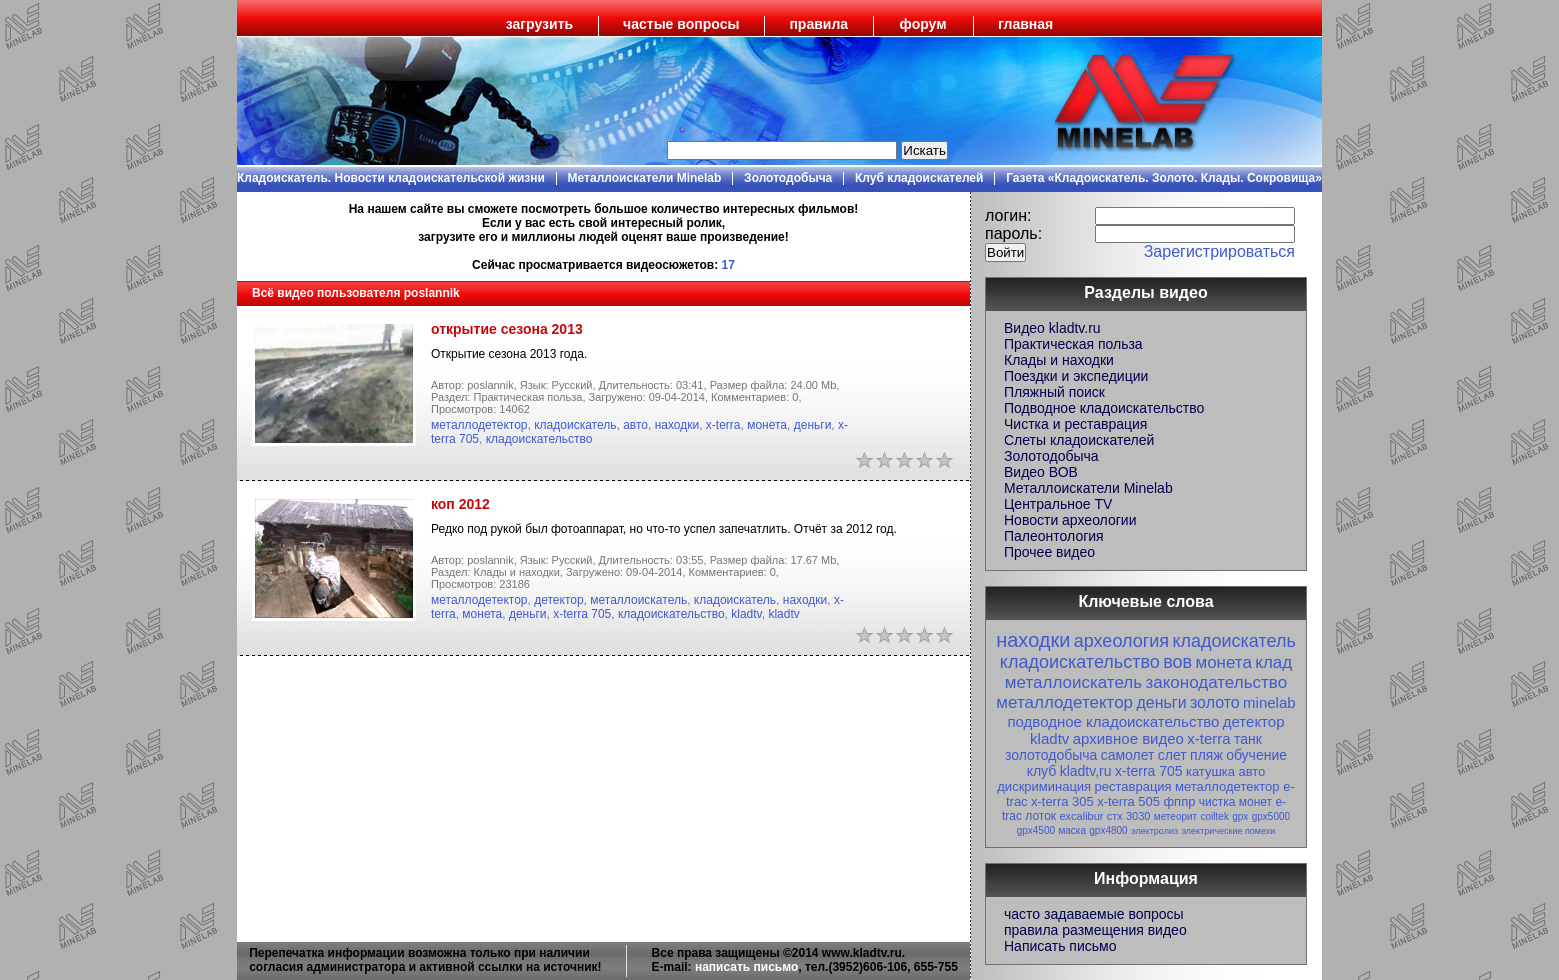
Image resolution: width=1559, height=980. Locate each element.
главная (1025, 24)
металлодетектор (479, 425)
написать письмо (746, 967)
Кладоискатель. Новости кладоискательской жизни (391, 178)
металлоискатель (638, 600)
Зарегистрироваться (1219, 251)
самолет (1128, 755)
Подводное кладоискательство (1104, 408)
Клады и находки (1059, 360)
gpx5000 (1271, 816)
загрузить (539, 24)
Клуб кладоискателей (919, 178)
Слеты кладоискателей (1079, 440)
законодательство (1216, 682)
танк (1248, 739)
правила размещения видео (1095, 930)
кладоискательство (539, 439)
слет (1172, 755)
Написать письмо (1060, 946)
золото (1215, 702)
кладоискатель (575, 425)
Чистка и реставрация (1075, 424)
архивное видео (1128, 738)
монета (767, 425)
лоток (1040, 816)
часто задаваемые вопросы (1094, 914)
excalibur (1081, 816)
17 (728, 265)
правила (818, 24)
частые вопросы (681, 24)
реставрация (1133, 786)
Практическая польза (1073, 344)
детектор (558, 600)
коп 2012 (460, 504)
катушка (1210, 771)
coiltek (1215, 816)
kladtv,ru (1086, 771)
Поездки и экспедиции (1076, 376)
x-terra (723, 425)
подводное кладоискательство (1113, 721)
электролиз (1154, 831)
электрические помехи (1228, 831)
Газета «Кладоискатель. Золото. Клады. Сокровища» (1164, 178)
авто (635, 425)
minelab (1269, 702)
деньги (813, 425)
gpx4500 (1036, 830)
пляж (1206, 755)
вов (1177, 662)
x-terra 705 (582, 614)
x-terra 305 (1062, 801)
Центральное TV (1058, 504)
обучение (1256, 755)
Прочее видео (1049, 552)
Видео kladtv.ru (1052, 328)
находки (677, 425)
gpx (1240, 816)
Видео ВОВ (1041, 472)
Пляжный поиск (1054, 392)
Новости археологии (1070, 520)
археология (1121, 641)
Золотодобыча (788, 178)
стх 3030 (1129, 816)
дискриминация (1044, 786)
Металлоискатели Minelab (645, 178)
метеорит (1175, 816)
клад (1273, 662)
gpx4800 (1108, 830)
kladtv (746, 614)
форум (923, 24)
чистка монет (1235, 802)
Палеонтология (1054, 536)
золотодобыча (1051, 755)
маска (1072, 830)
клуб (1042, 771)
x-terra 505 (1128, 801)
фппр (1179, 801)
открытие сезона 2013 (507, 329)
